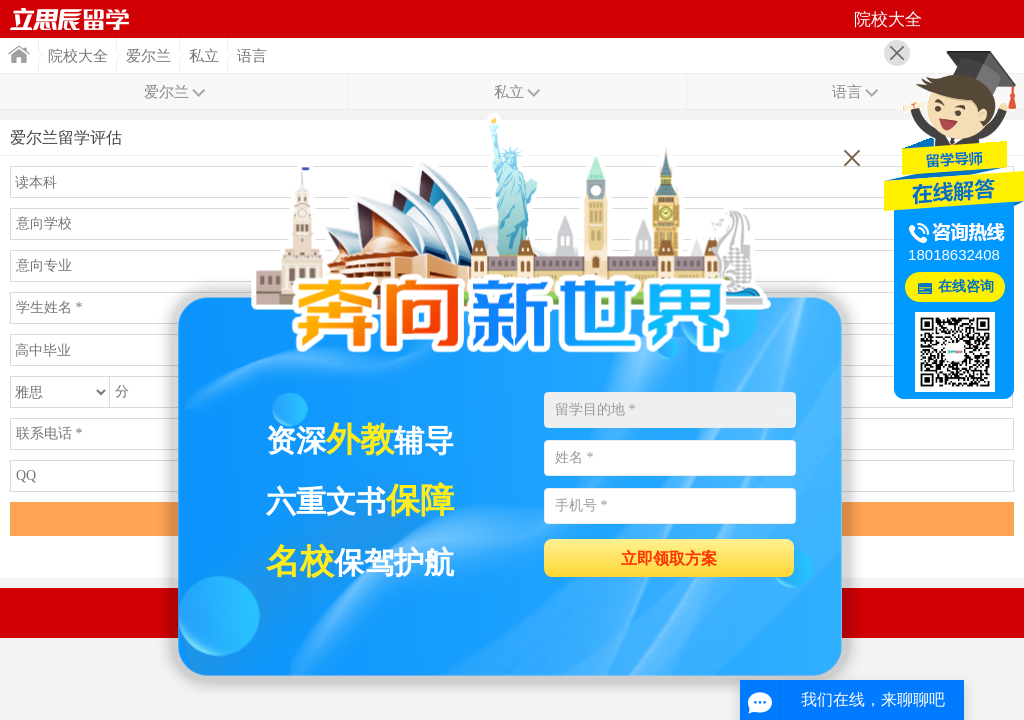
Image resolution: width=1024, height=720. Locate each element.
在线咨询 (966, 286)
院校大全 (78, 56)
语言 (252, 56)
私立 (204, 56)
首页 (70, 19)
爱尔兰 (148, 56)
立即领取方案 (669, 558)
